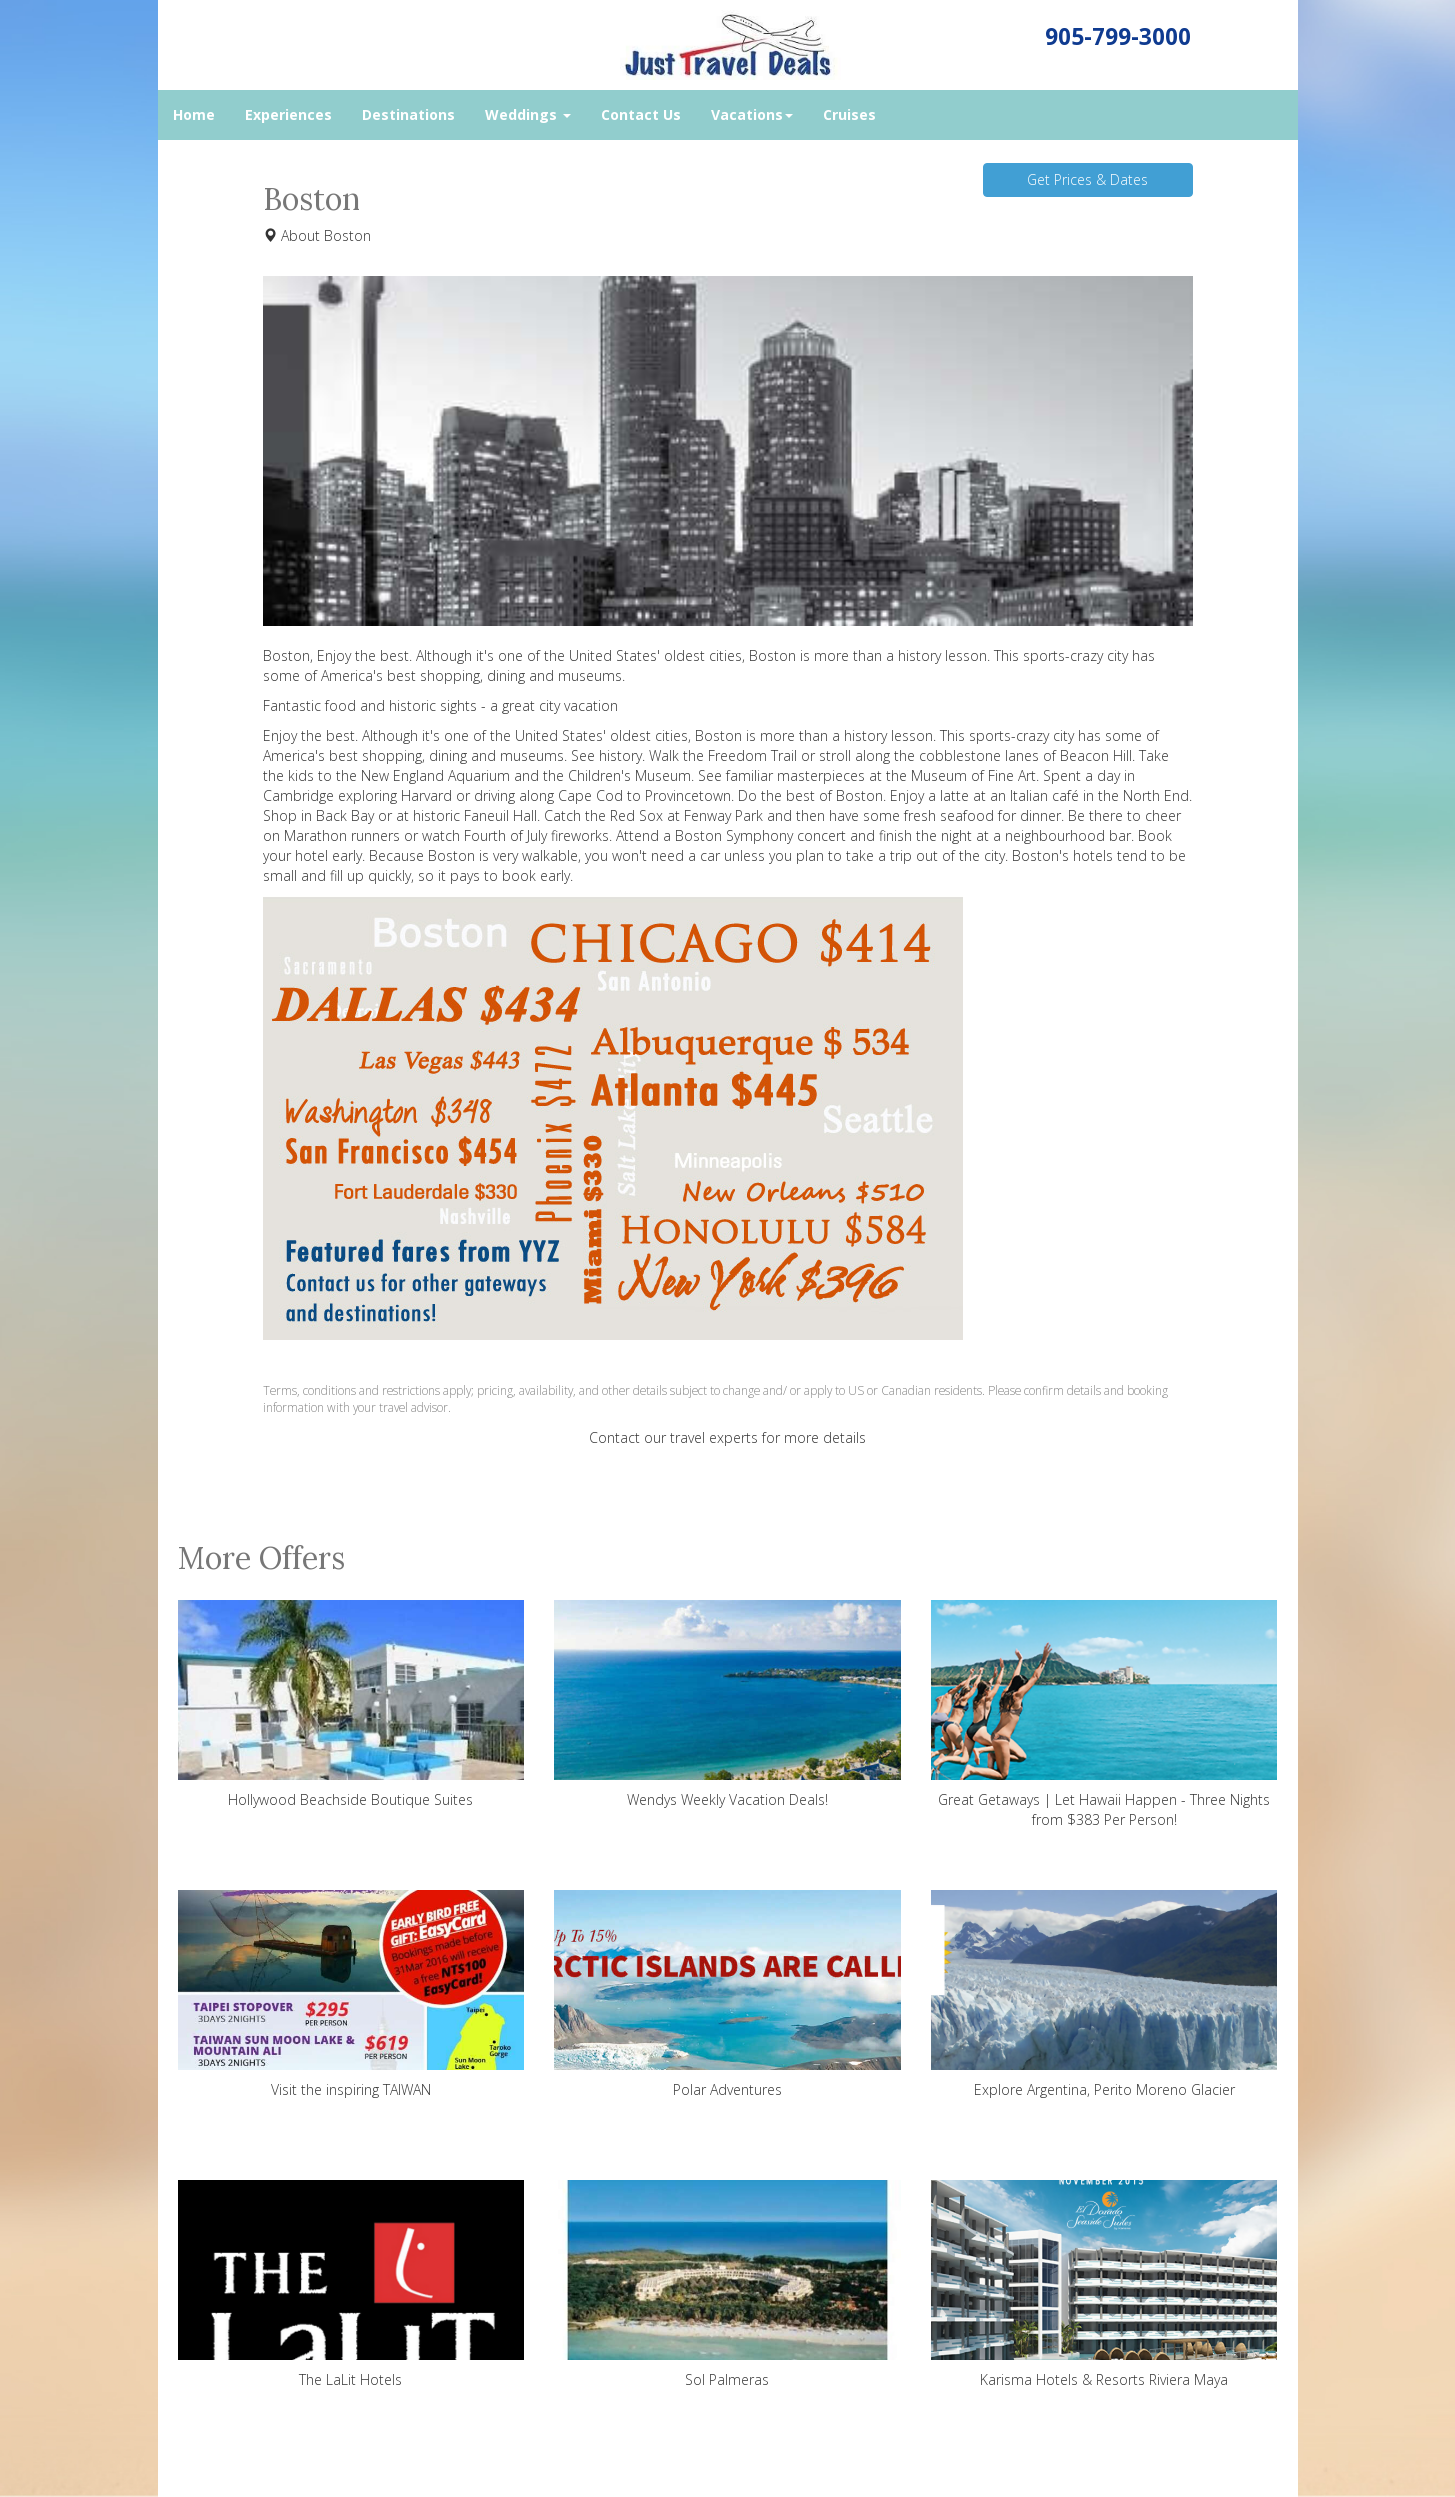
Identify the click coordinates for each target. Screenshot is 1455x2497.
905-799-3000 (1118, 36)
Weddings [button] (528, 114)
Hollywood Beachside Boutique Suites (351, 1704)
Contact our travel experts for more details (727, 1437)
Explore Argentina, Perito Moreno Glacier (1104, 1994)
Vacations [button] (752, 114)
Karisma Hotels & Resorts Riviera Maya (1104, 2284)
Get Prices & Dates (1087, 179)
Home (194, 114)
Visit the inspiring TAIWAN (351, 1994)
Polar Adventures (727, 1994)
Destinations (408, 114)
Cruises (849, 114)
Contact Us (641, 114)
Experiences (288, 114)
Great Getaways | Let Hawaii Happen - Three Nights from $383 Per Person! (1104, 1714)
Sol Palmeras (727, 2284)
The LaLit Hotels (351, 2284)
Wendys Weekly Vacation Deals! (727, 1704)
